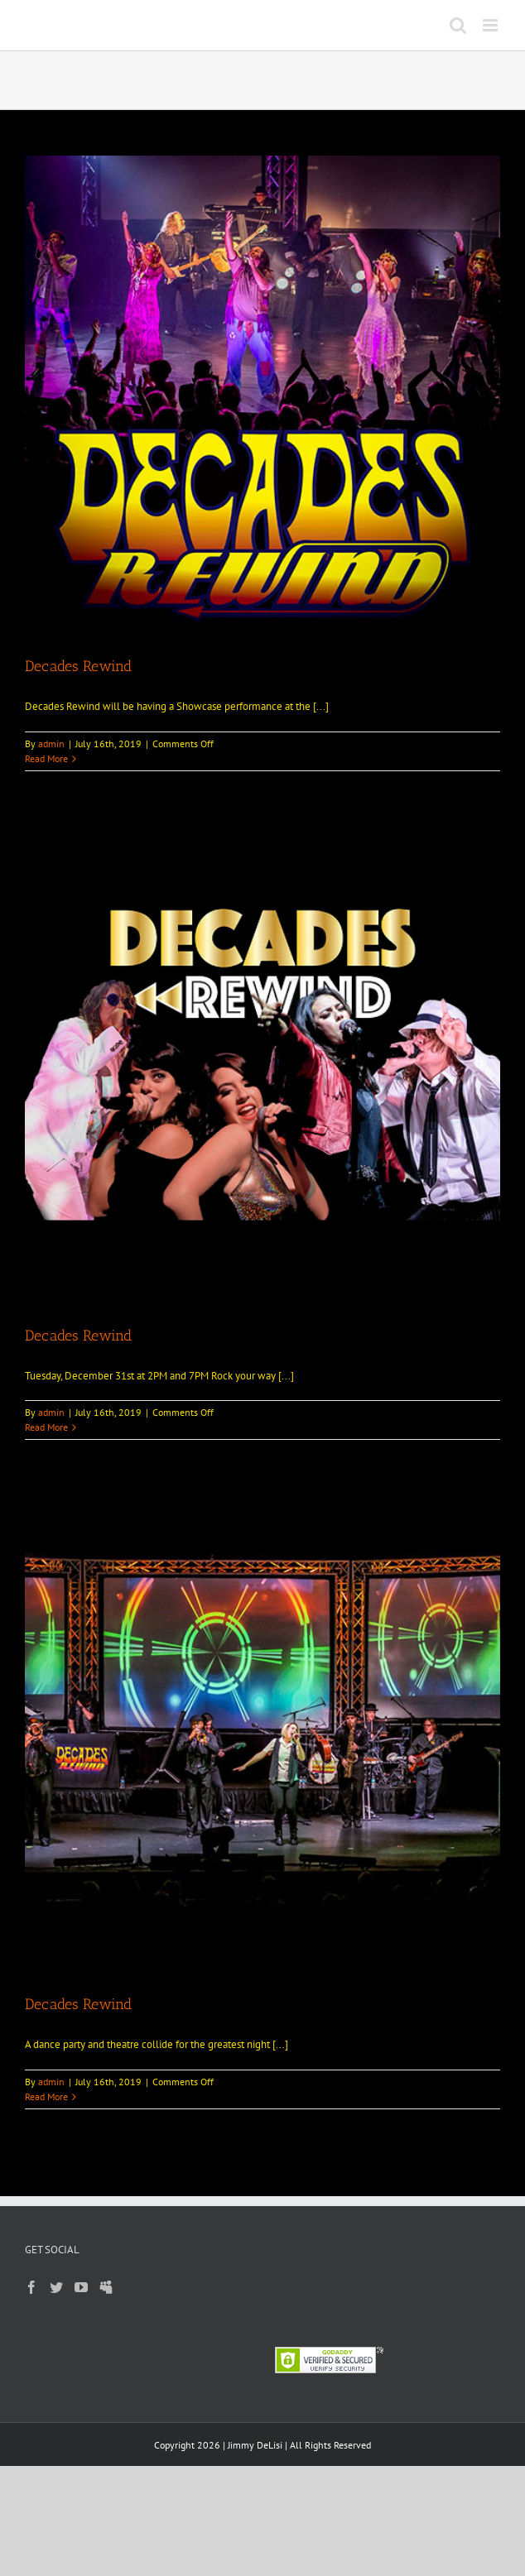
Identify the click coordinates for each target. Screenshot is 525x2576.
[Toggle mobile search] (458, 25)
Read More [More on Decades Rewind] (46, 758)
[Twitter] (56, 2287)
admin (51, 743)
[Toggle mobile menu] (491, 25)
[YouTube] (81, 2287)
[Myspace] (106, 2287)
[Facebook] (31, 2287)
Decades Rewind (78, 666)
